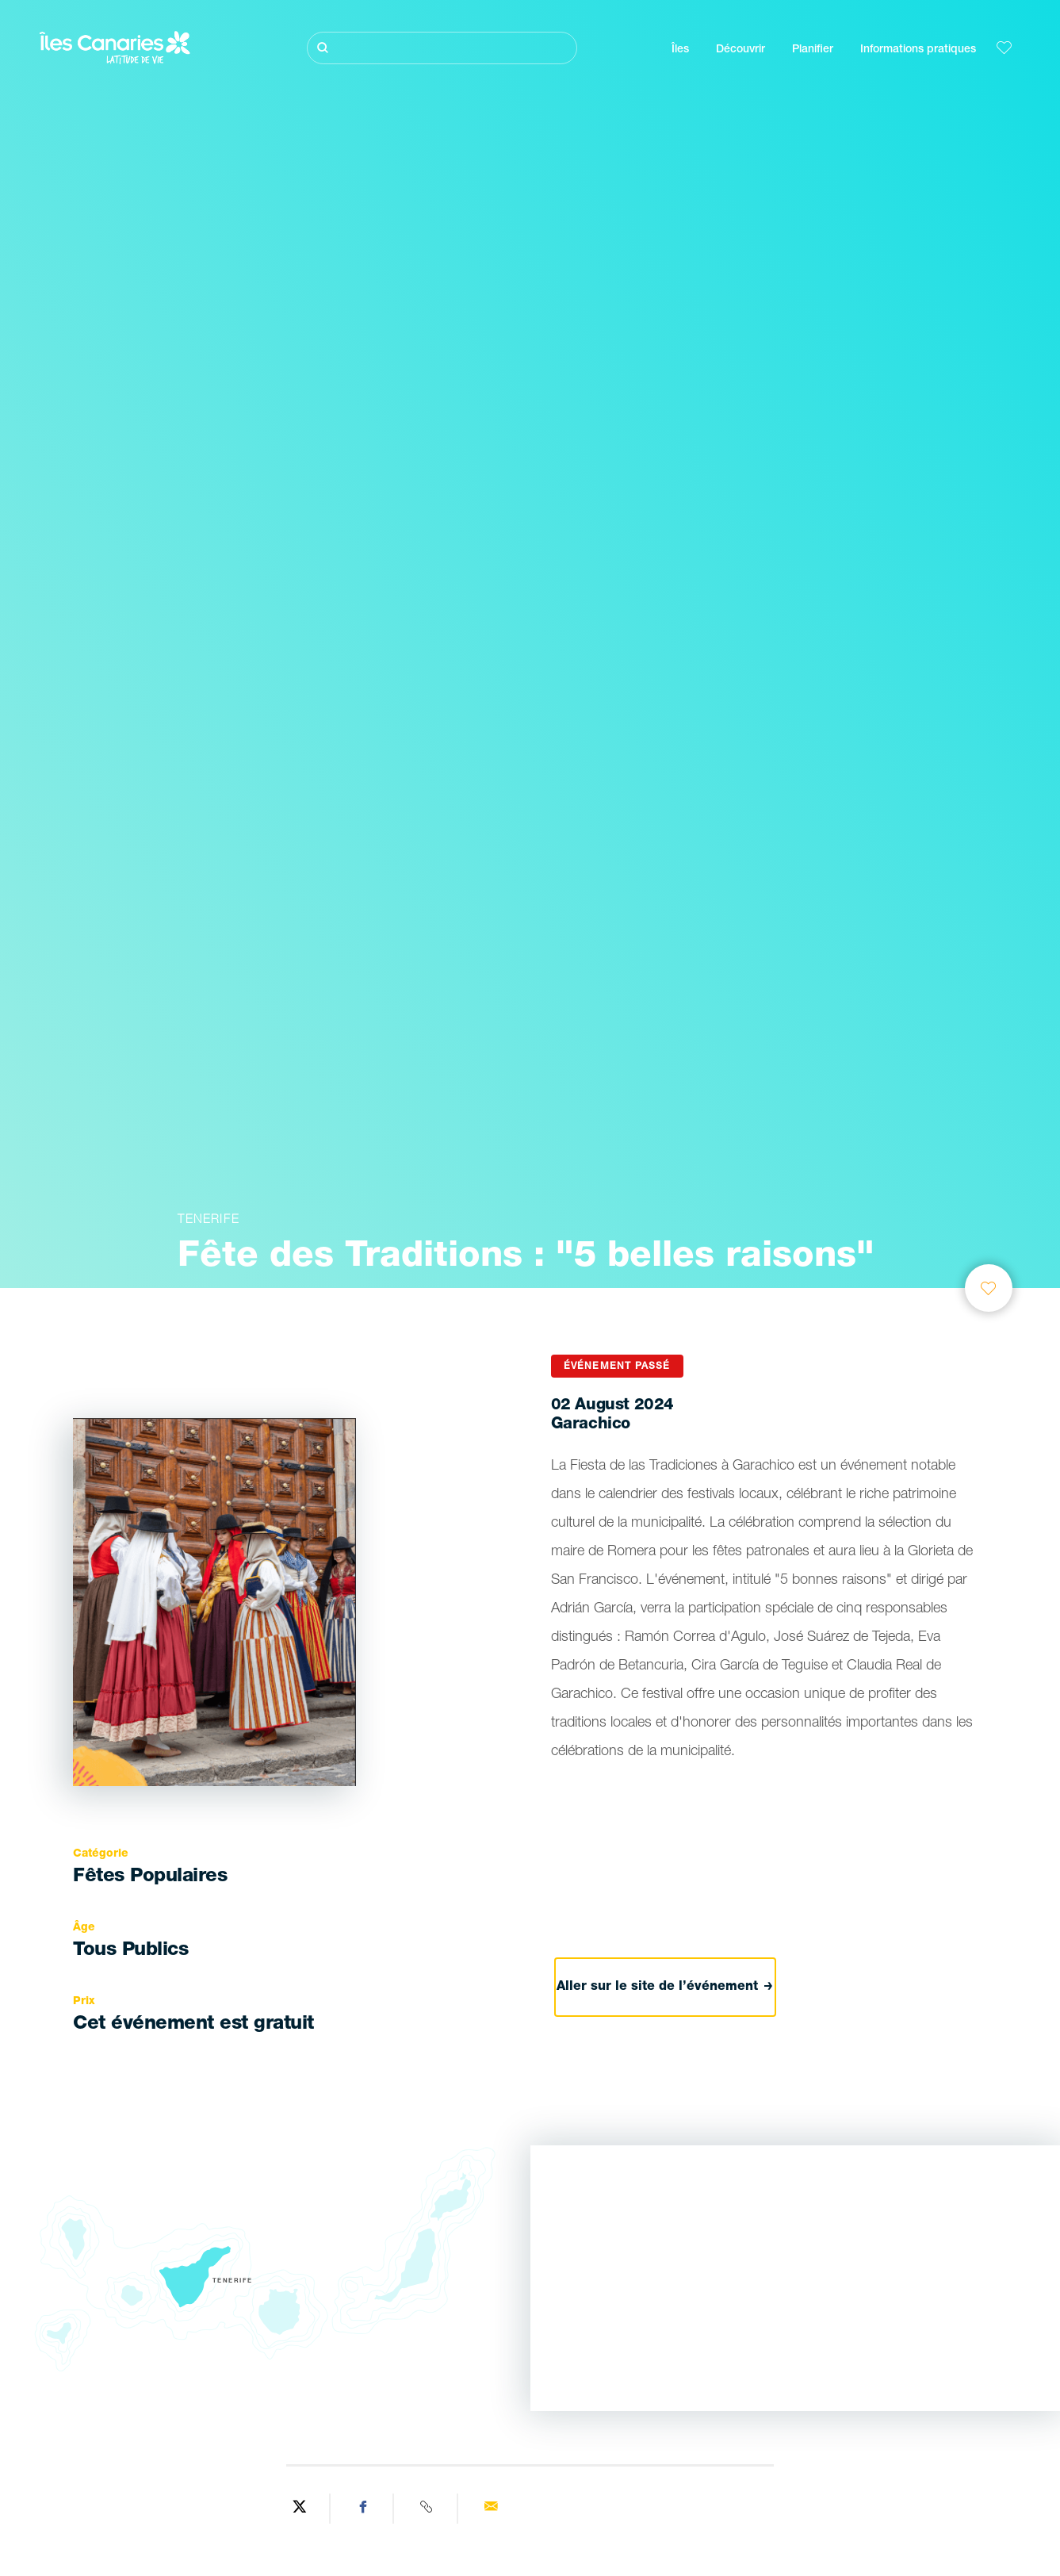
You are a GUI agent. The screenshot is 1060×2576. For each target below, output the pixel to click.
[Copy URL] (427, 2509)
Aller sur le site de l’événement (665, 1987)
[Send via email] (491, 2509)
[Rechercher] (442, 48)
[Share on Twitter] (300, 2509)
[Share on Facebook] (364, 2509)
